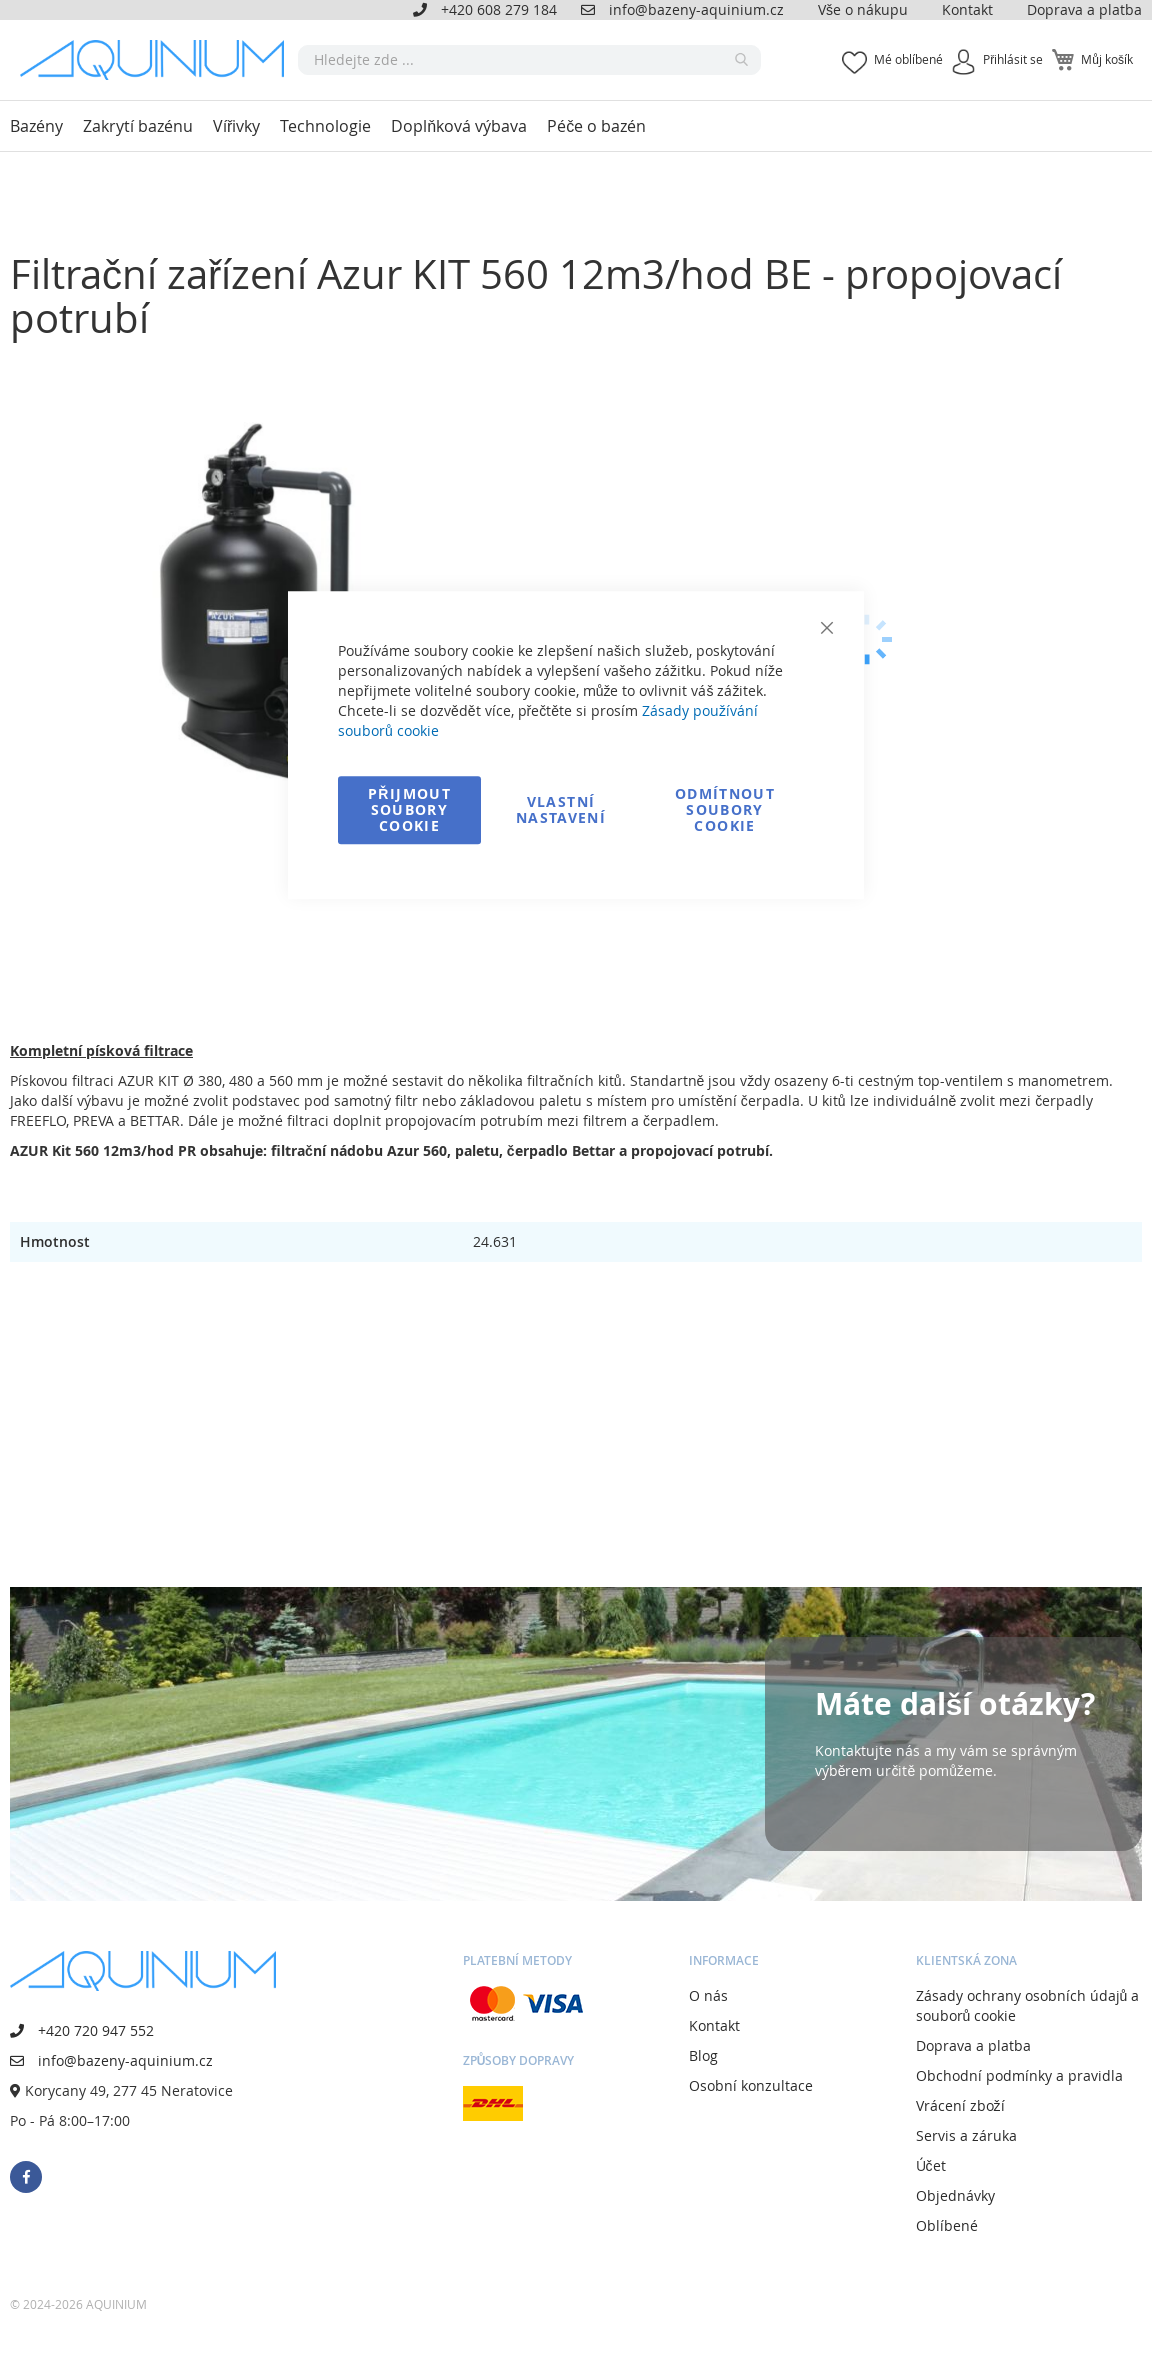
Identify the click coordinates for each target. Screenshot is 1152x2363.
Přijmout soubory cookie (409, 809)
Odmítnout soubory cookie (725, 809)
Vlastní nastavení (561, 809)
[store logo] (159, 60)
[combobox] (529, 60)
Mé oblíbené (908, 59)
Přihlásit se (1013, 59)
